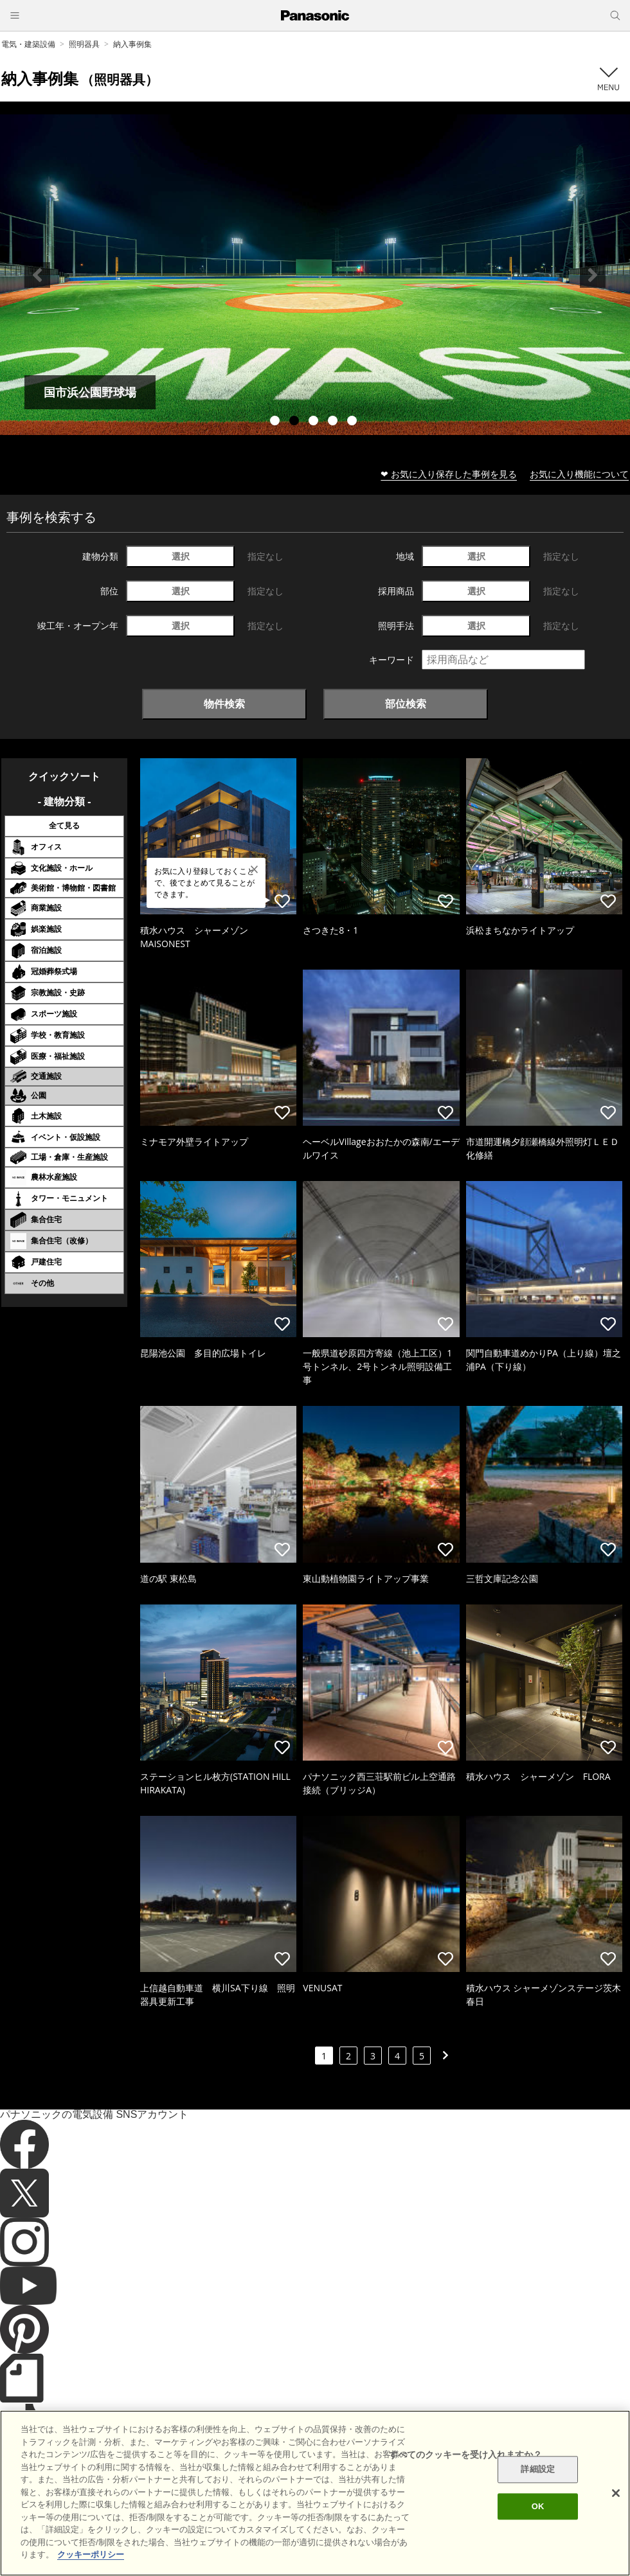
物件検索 (224, 704)
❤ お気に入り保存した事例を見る (449, 474)
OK (538, 2506)
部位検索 (405, 704)
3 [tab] (315, 422)
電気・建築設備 (28, 44)
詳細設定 (538, 2469)
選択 (181, 556)
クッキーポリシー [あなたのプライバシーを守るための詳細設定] (90, 2554)
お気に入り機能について (579, 474)
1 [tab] (276, 422)
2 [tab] (295, 422)
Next (593, 275)
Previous (37, 275)
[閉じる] (616, 2493)
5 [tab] (353, 422)
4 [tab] (334, 422)
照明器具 (84, 44)
